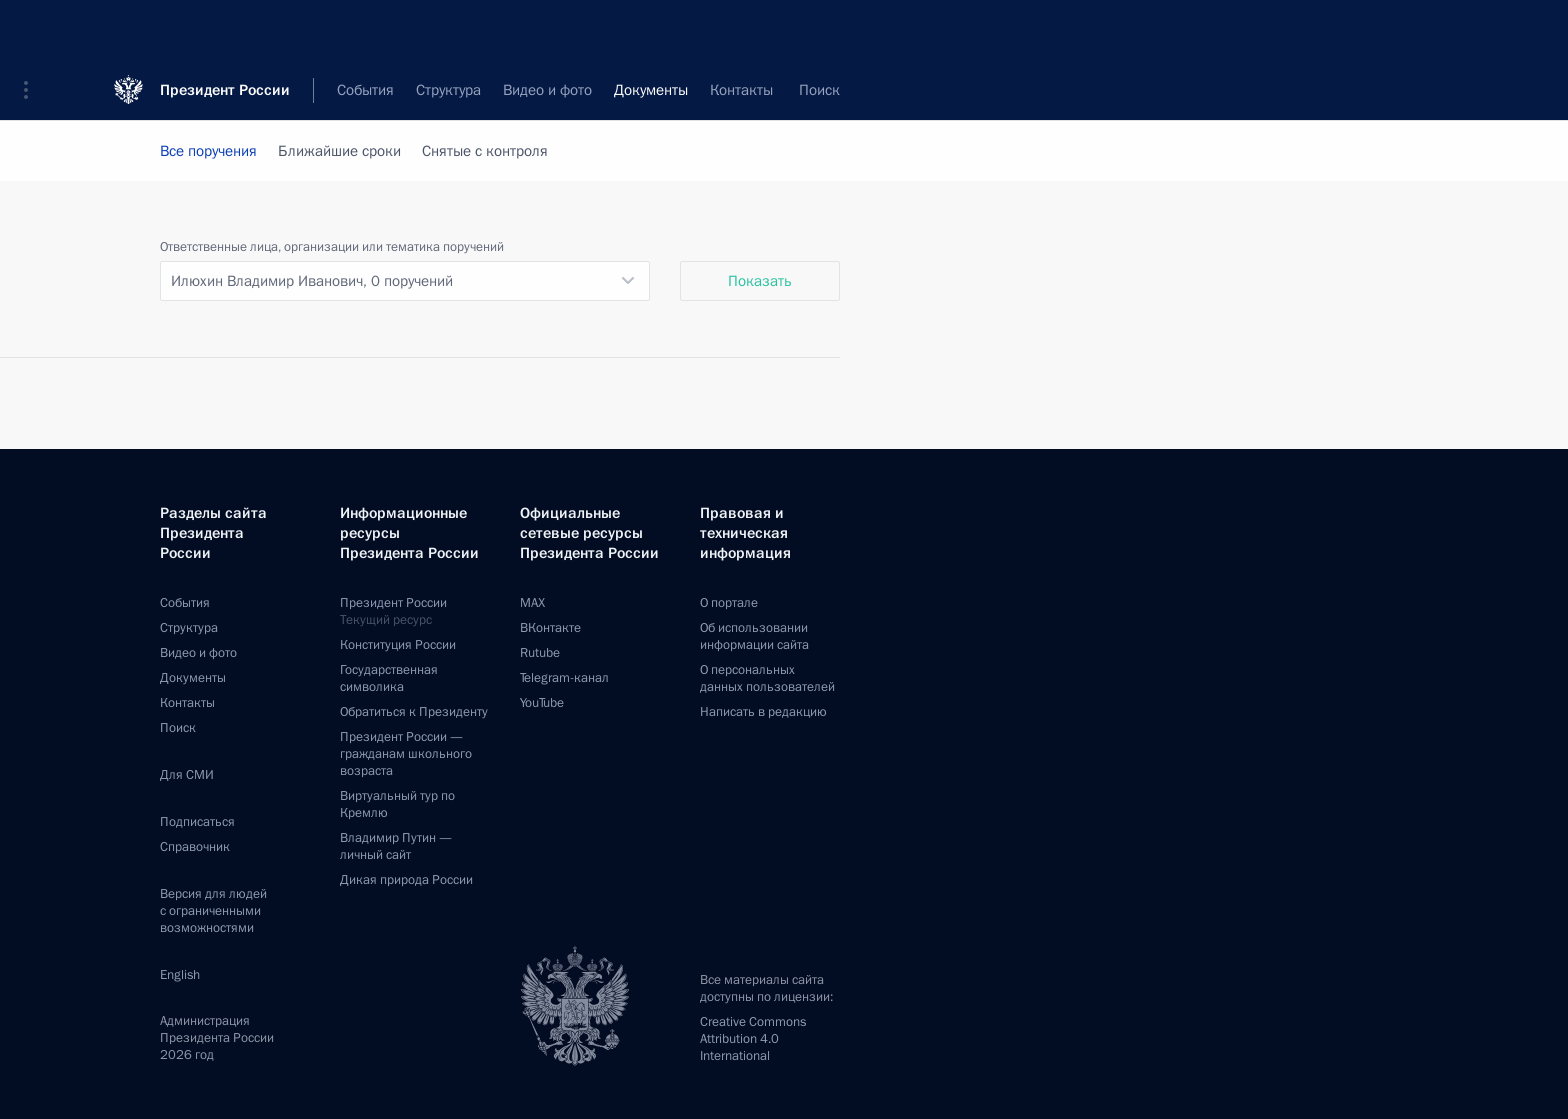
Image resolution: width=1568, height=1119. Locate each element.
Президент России (225, 29)
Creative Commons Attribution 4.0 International (753, 1039)
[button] (33, 30)
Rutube (540, 653)
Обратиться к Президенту (414, 712)
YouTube (542, 703)
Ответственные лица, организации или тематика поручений (332, 247)
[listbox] (405, 281)
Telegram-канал (564, 678)
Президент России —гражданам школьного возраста (406, 754)
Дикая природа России (406, 880)
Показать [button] (760, 281)
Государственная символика (389, 678)
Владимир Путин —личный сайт (396, 846)
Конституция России (398, 645)
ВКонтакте (550, 628)
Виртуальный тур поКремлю (397, 804)
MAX (532, 603)
